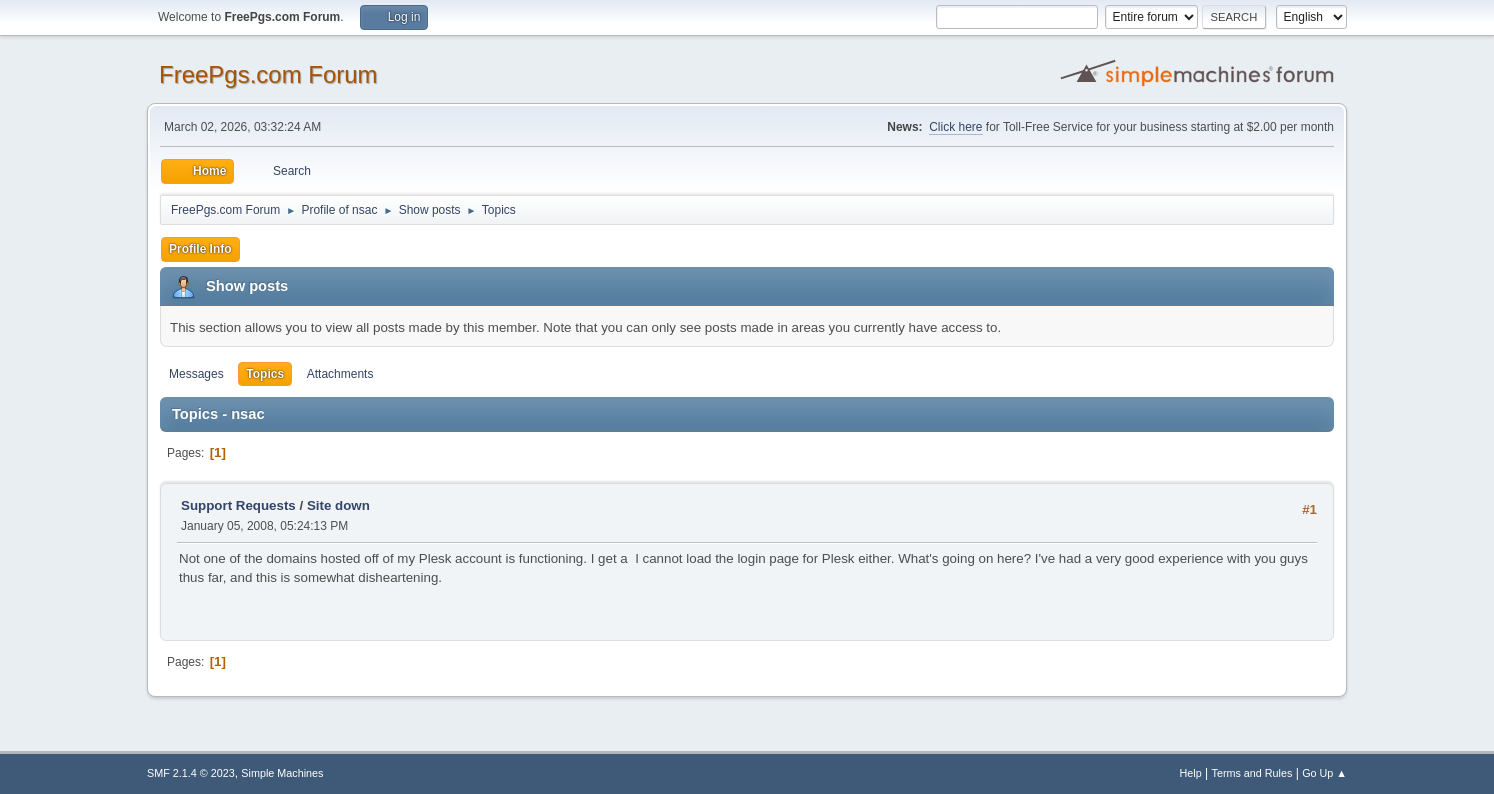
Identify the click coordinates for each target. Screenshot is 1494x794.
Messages (196, 374)
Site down (338, 505)
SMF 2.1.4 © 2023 (191, 773)
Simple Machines (282, 773)
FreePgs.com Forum (268, 74)
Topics (265, 374)
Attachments (340, 374)
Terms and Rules (1252, 773)
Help (1191, 773)
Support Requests (238, 505)
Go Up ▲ (1324, 773)
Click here (955, 127)
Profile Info (200, 249)
